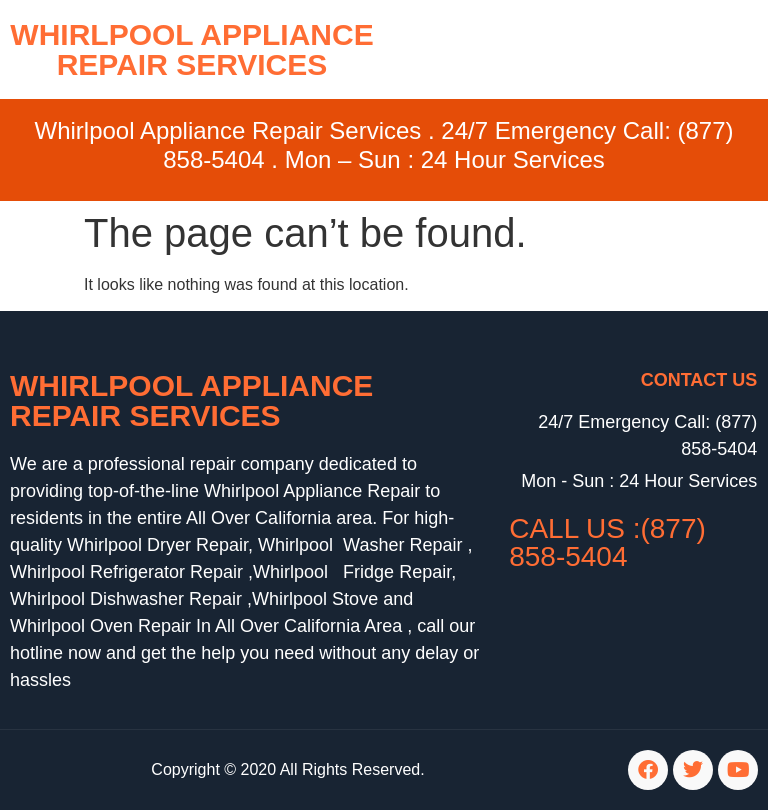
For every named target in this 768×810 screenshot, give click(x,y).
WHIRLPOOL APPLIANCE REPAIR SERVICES (191, 49)
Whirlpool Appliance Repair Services (191, 400)
